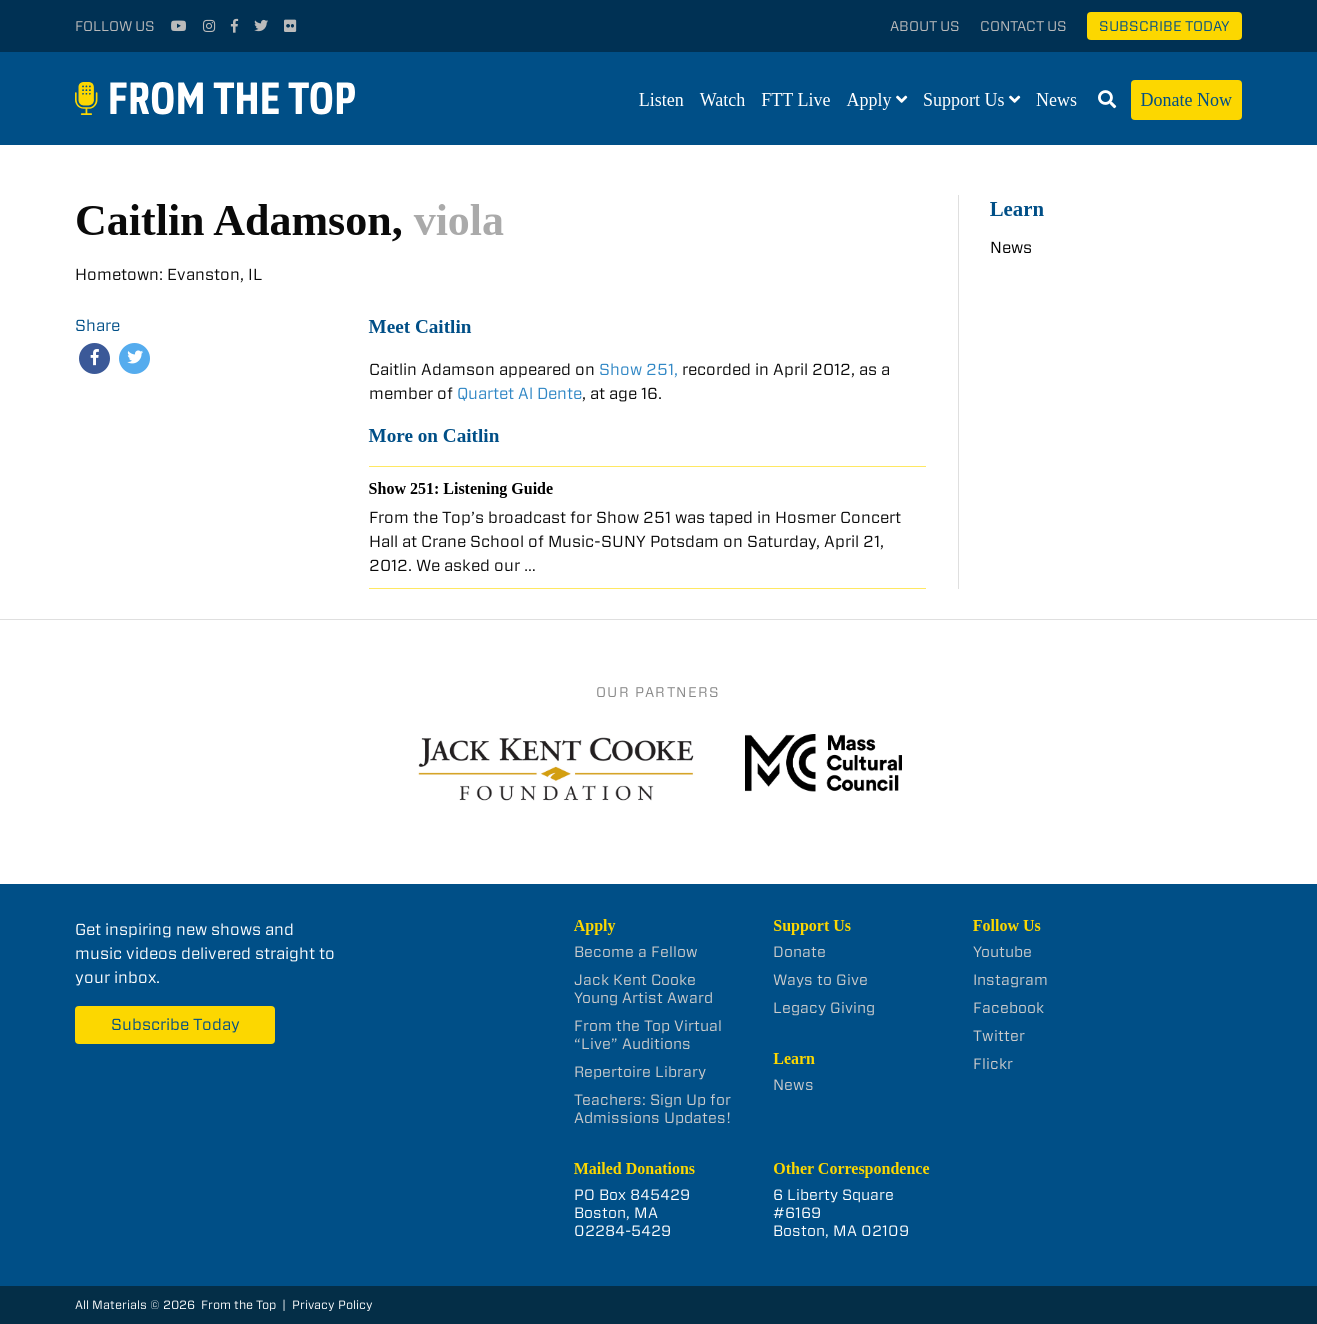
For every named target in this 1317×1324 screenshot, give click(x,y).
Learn (1017, 208)
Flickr (993, 1064)
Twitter (999, 1036)
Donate (799, 952)
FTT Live (795, 100)
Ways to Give (820, 980)
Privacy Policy (332, 1304)
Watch (723, 100)
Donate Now (1186, 100)
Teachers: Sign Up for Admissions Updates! (652, 1109)
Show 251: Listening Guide (461, 488)
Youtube (1002, 952)
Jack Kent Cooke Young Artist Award (643, 989)
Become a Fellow (636, 952)
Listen (661, 100)
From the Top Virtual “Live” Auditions (648, 1035)
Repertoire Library (640, 1072)
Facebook (1008, 1008)
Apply (869, 100)
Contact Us (1023, 26)
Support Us (964, 100)
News (1056, 100)
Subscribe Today (1164, 26)
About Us (925, 26)
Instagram (1010, 980)
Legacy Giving (824, 1008)
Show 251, (638, 369)
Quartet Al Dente (519, 393)
